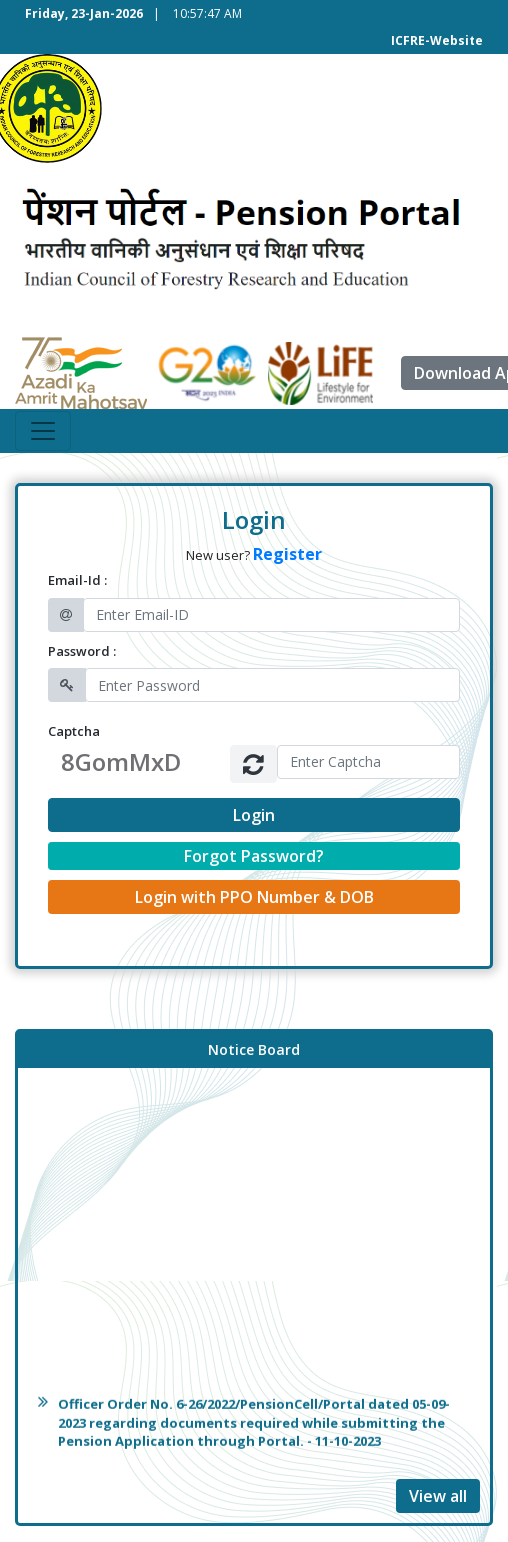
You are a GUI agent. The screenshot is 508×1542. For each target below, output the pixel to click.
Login (254, 815)
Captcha (74, 731)
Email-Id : (77, 580)
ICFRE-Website (437, 40)
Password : (82, 651)
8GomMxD (121, 761)
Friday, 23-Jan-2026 (84, 13)
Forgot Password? (254, 856)
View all (438, 1496)
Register (287, 554)
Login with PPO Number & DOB (254, 897)
